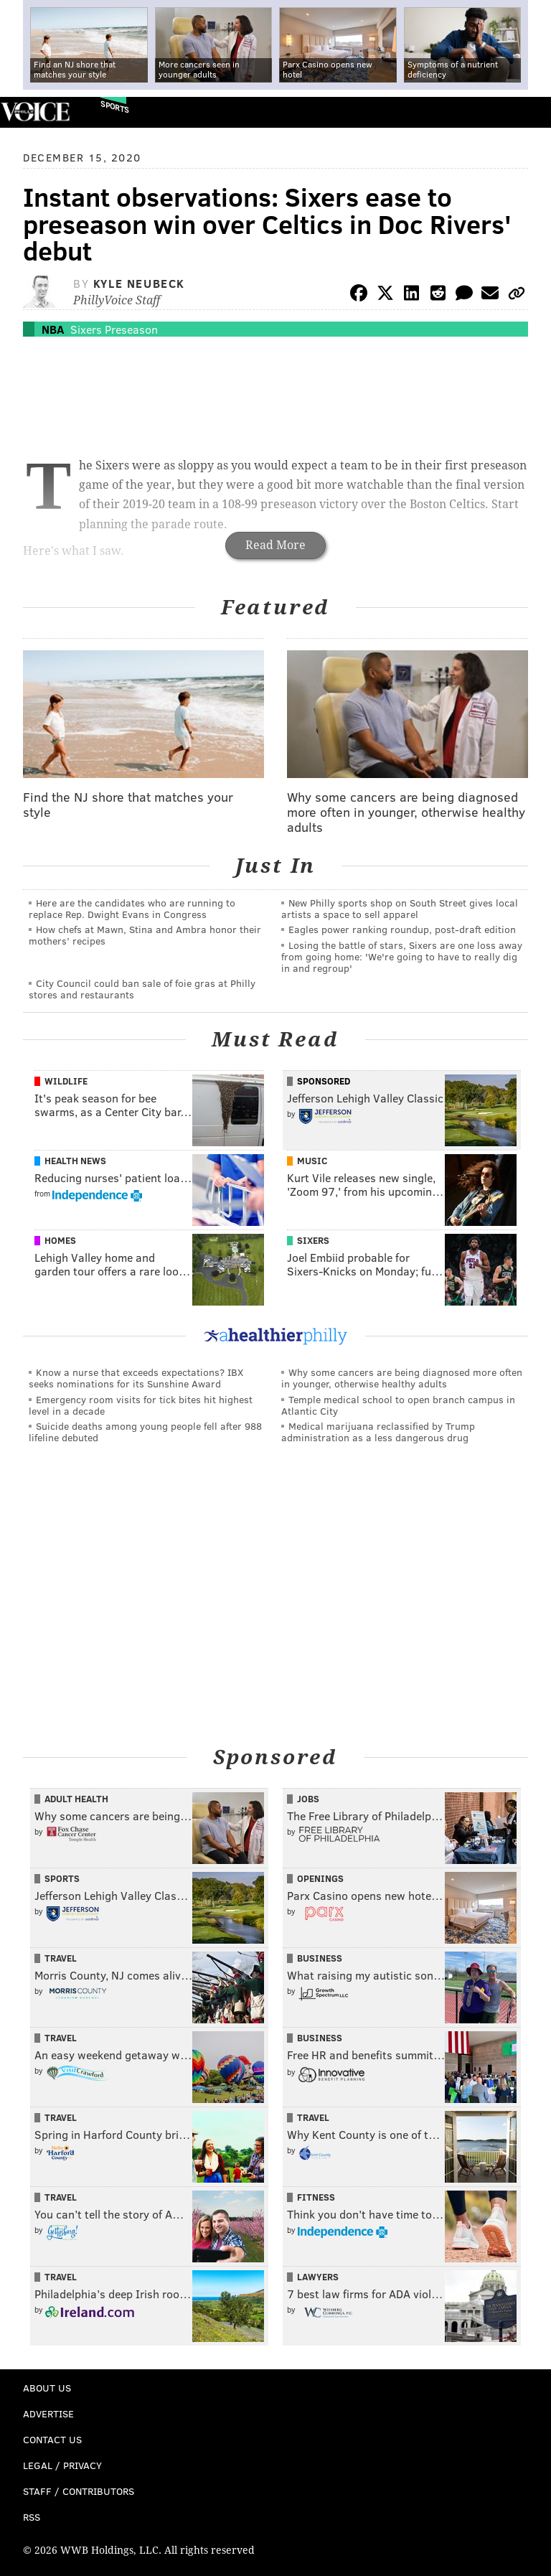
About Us (47, 2387)
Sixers (313, 1240)
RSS (31, 2517)
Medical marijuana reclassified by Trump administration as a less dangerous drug (378, 1431)
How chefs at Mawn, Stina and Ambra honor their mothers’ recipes (145, 934)
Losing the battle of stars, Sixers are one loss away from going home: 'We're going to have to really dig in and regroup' (401, 956)
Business (319, 1958)
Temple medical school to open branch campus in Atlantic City (398, 1405)
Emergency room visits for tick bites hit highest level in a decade (141, 1405)
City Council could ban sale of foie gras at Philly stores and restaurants (142, 988)
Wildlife (66, 1080)
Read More (275, 545)
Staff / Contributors (78, 2491)
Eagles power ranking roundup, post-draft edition (402, 929)
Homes (60, 1240)
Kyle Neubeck (139, 283)
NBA (53, 329)
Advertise (48, 2413)
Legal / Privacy (62, 2465)
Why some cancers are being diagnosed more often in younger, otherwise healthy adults (401, 1377)
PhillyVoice (35, 111)
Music (312, 1160)
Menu (528, 112)
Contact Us (52, 2439)
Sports (114, 107)
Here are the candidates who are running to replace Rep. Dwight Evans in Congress (132, 908)
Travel (60, 1958)
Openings (320, 1878)
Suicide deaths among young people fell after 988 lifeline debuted (145, 1431)
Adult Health (76, 1798)
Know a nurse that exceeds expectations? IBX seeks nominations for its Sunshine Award (136, 1377)
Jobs (308, 1798)
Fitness (316, 2197)
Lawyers (318, 2276)
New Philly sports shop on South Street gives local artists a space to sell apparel (399, 908)
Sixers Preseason (114, 329)
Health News (75, 1160)
